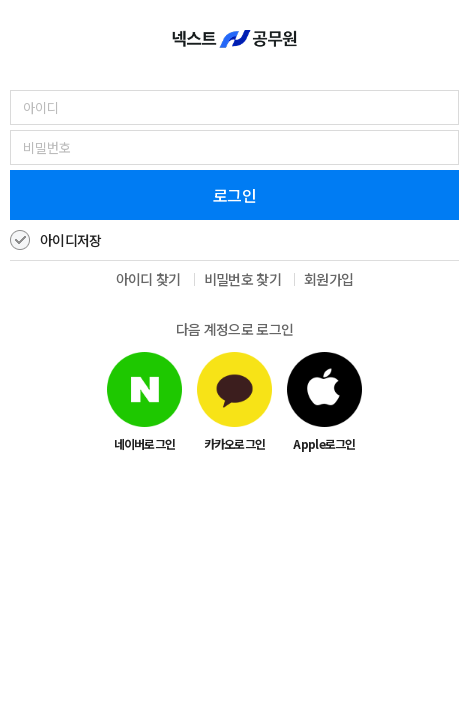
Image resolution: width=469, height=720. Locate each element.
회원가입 (328, 279)
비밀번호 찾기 (242, 279)
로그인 (234, 195)
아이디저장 (71, 240)
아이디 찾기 (148, 279)
